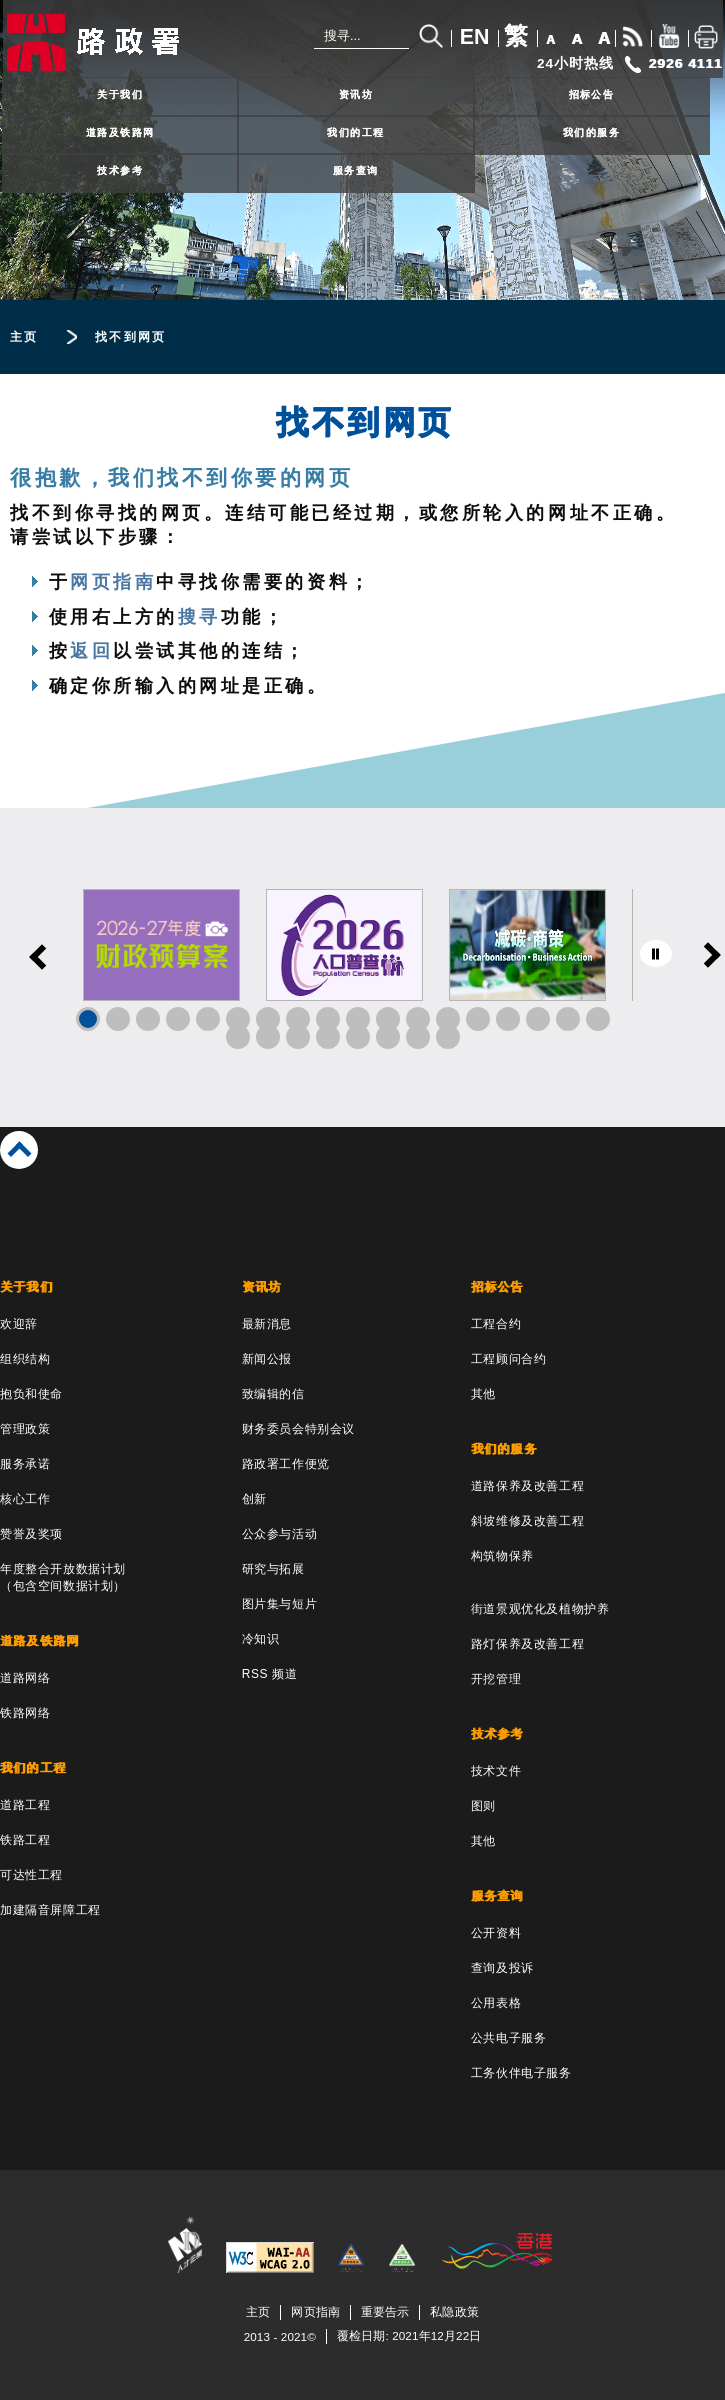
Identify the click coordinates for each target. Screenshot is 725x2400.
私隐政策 (454, 2311)
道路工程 (25, 1805)
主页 (24, 337)
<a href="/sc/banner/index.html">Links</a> (362, 967)
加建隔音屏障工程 (50, 1910)
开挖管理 (496, 1679)
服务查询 (356, 170)
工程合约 (496, 1324)
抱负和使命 (31, 1394)
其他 (483, 1394)
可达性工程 (31, 1875)
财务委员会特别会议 (298, 1429)
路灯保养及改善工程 (527, 1644)
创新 (254, 1499)
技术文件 (496, 1771)
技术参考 (120, 170)
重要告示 (385, 2311)
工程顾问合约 (509, 1359)
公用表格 (496, 2003)
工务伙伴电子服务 (521, 2073)
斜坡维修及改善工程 (527, 1521)
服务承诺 (25, 1464)
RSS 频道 (270, 1674)
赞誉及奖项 (31, 1534)
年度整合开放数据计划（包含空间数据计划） (63, 1577)
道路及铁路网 (120, 132)
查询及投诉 (502, 1968)
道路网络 (25, 1678)
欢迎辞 (19, 1324)
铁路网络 (25, 1713)
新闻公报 (267, 1359)
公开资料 (496, 1933)
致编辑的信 (273, 1394)
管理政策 (25, 1429)
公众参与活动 (280, 1534)
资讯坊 (356, 94)
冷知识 (261, 1639)
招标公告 (592, 94)
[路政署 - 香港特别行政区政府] (135, 42)
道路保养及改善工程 (527, 1486)
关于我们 (120, 94)
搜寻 (199, 617)
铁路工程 (25, 1840)
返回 (91, 651)
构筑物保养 (502, 1556)
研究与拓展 (273, 1569)
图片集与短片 (280, 1604)
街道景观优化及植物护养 (540, 1609)
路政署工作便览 (286, 1464)
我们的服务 (591, 132)
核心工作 (25, 1499)
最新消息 (267, 1324)
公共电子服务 (509, 2038)
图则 (483, 1806)
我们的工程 (355, 132)
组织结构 (25, 1359)
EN (475, 37)
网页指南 (113, 582)
